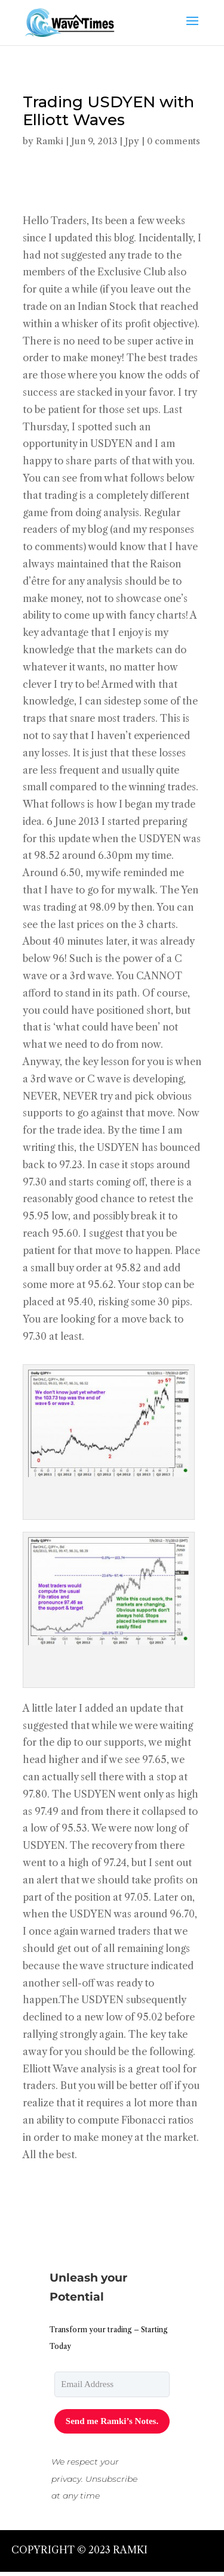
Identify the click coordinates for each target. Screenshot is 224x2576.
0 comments (173, 141)
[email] (112, 2384)
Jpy (132, 141)
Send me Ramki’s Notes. (112, 2421)
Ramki (49, 141)
